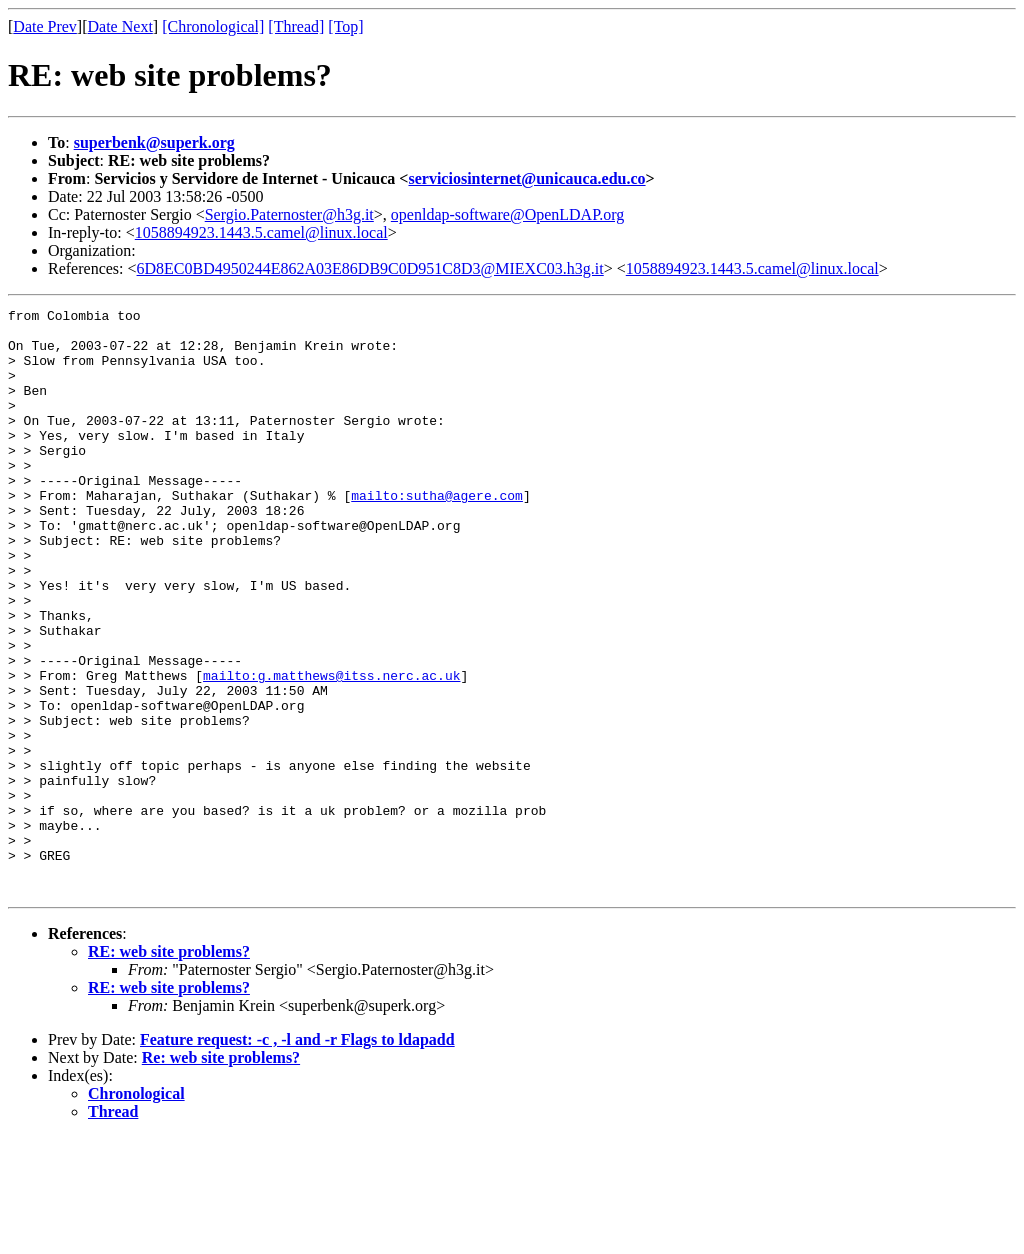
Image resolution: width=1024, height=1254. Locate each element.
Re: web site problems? (221, 1174)
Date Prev (45, 26)
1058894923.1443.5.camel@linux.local (261, 232)
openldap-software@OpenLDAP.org (508, 214)
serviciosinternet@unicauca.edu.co (526, 178)
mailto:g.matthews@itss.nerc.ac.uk (331, 750)
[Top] (345, 26)
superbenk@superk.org (154, 142)
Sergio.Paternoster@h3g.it (289, 214)
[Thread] (296, 26)
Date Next (120, 26)
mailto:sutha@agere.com (437, 534)
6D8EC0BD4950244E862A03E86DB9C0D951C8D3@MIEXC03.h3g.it (370, 268)
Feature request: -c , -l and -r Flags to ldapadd (297, 1156)
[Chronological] (213, 26)
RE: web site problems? (169, 1068)
